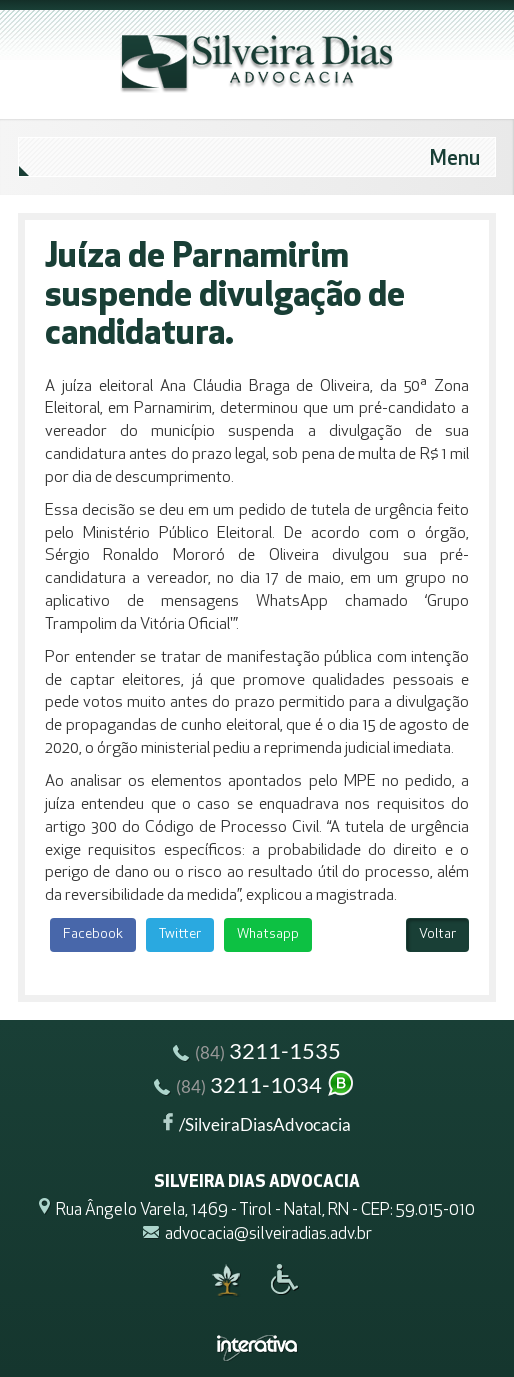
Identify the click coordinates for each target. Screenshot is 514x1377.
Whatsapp (268, 934)
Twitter (180, 934)
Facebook (93, 934)
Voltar (437, 934)
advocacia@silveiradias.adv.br (268, 1234)
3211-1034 (255, 1087)
